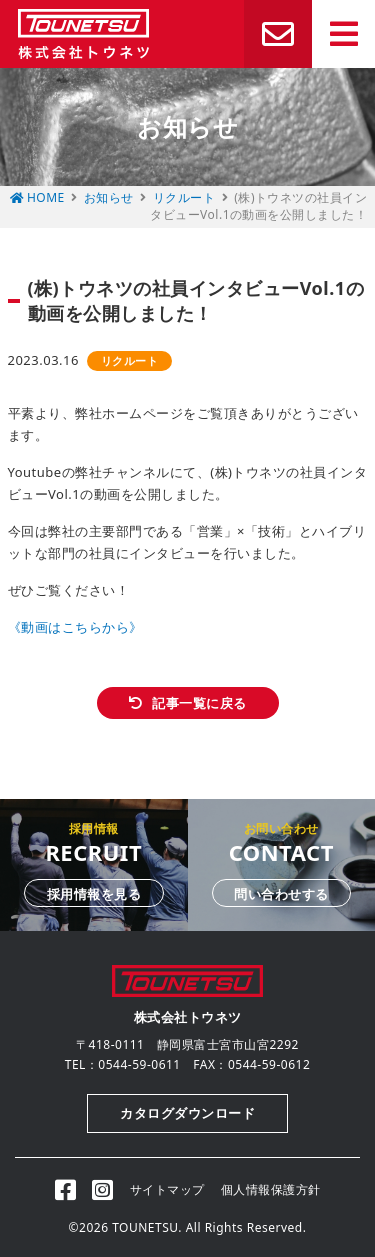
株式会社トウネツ (84, 34)
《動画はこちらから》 (75, 627)
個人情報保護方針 (271, 1189)
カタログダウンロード (187, 1113)
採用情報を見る (94, 894)
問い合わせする (281, 894)
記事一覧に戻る (199, 703)
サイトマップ (167, 1189)
